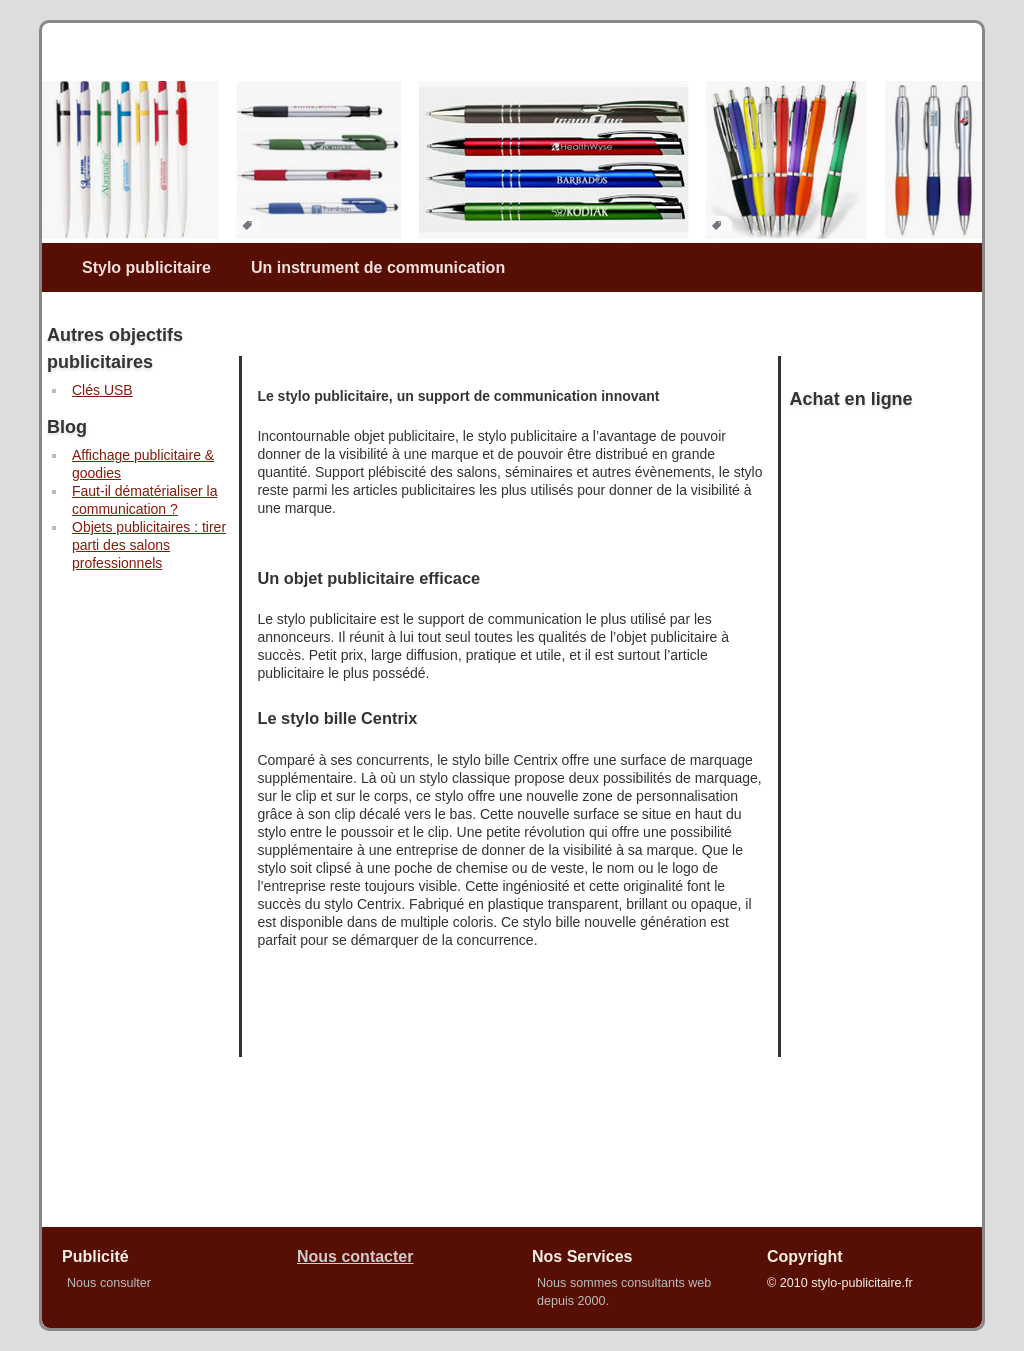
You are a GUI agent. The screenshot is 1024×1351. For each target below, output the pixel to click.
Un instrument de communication (378, 267)
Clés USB (102, 390)
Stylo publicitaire (146, 267)
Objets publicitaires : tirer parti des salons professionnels (149, 545)
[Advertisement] (121, 923)
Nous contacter (355, 1256)
